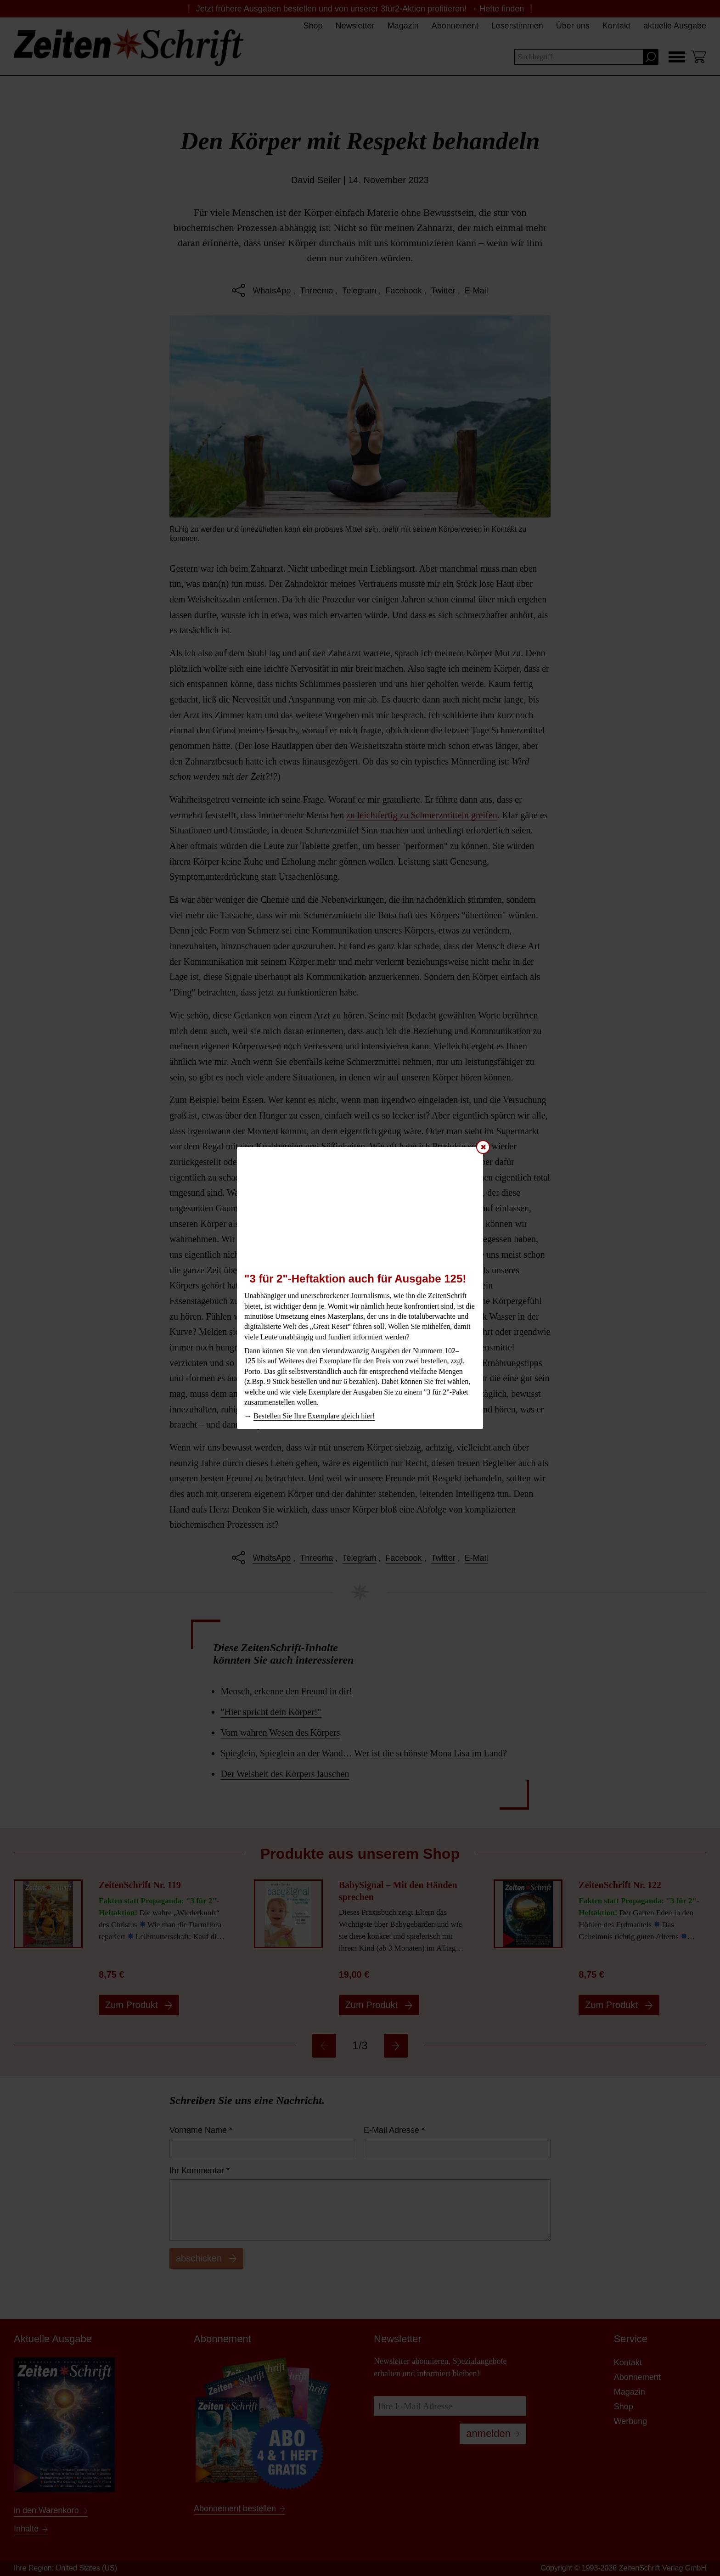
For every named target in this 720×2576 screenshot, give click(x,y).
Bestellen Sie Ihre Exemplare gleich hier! (314, 1416)
